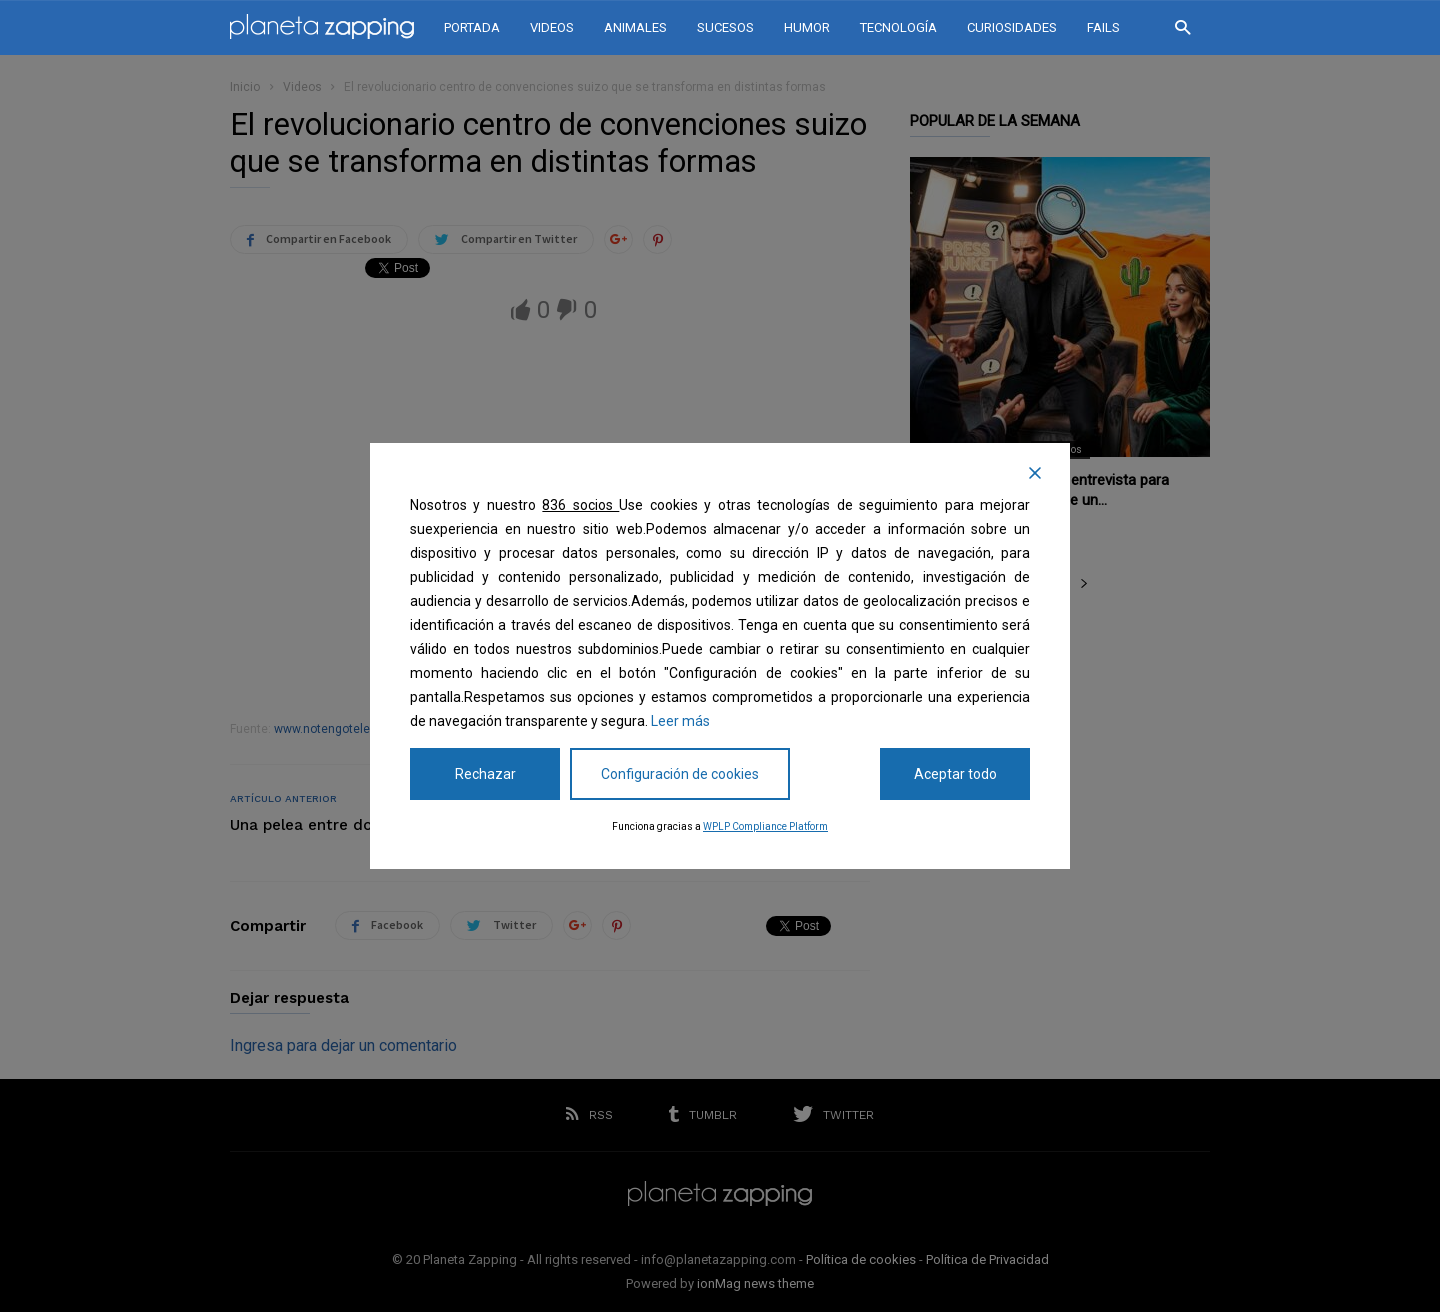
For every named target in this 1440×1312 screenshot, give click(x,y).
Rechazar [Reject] (485, 774)
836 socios (580, 505)
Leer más (680, 721)
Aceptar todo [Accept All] (955, 774)
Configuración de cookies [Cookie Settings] (680, 774)
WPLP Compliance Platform (765, 826)
